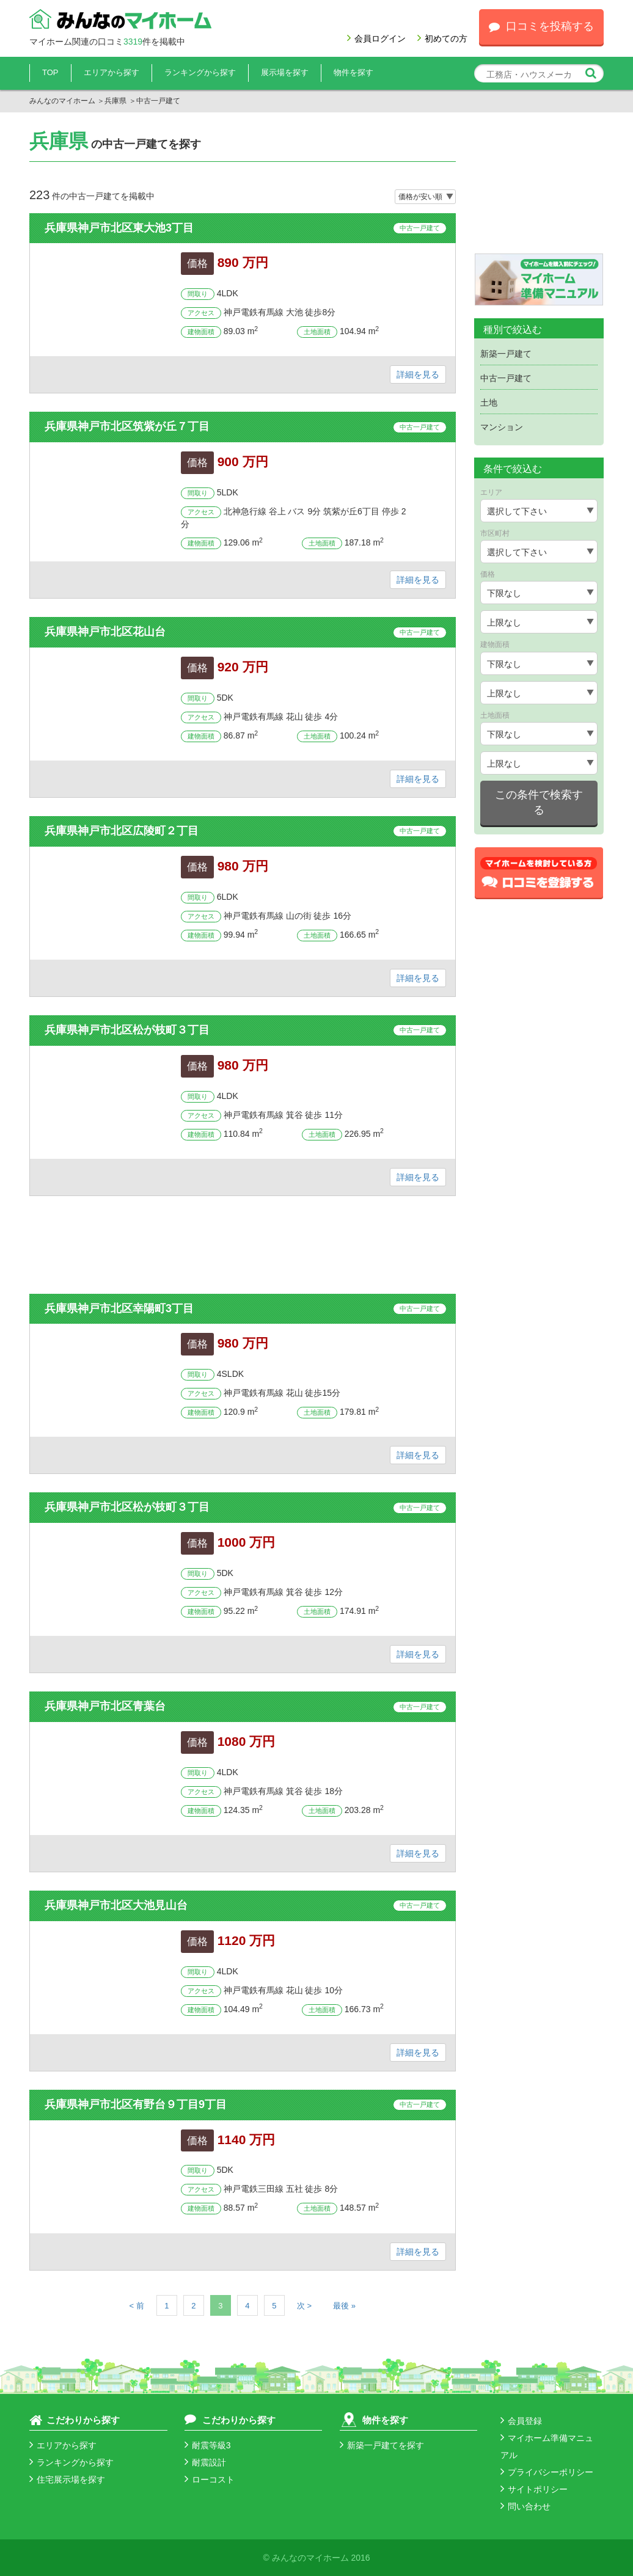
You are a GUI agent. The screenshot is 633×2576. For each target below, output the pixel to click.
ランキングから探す (200, 72)
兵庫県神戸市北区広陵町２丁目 (122, 831)
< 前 (137, 2305)
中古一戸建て (420, 228)
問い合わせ (525, 2506)
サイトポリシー (534, 2489)
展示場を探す (285, 72)
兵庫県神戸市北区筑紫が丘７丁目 (127, 426)
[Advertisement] (242, 1244)
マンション (501, 427)
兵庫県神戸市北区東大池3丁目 (119, 228)
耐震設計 (205, 2462)
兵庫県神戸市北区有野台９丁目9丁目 (136, 2104)
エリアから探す (111, 72)
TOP (50, 72)
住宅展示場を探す (67, 2479)
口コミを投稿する (541, 26)
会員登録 (521, 2421)
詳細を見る (418, 374)
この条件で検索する (539, 803)
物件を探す (353, 72)
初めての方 (442, 38)
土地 (488, 402)
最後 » (344, 2305)
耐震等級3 (208, 2445)
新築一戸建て (506, 354)
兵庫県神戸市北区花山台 (105, 632)
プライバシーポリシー (546, 2472)
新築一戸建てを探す (382, 2445)
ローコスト (210, 2479)
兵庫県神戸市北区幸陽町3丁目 (119, 1308)
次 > (304, 2305)
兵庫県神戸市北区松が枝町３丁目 (127, 1030)
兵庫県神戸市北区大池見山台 (116, 1905)
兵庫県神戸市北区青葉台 (105, 1706)
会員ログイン (376, 38)
